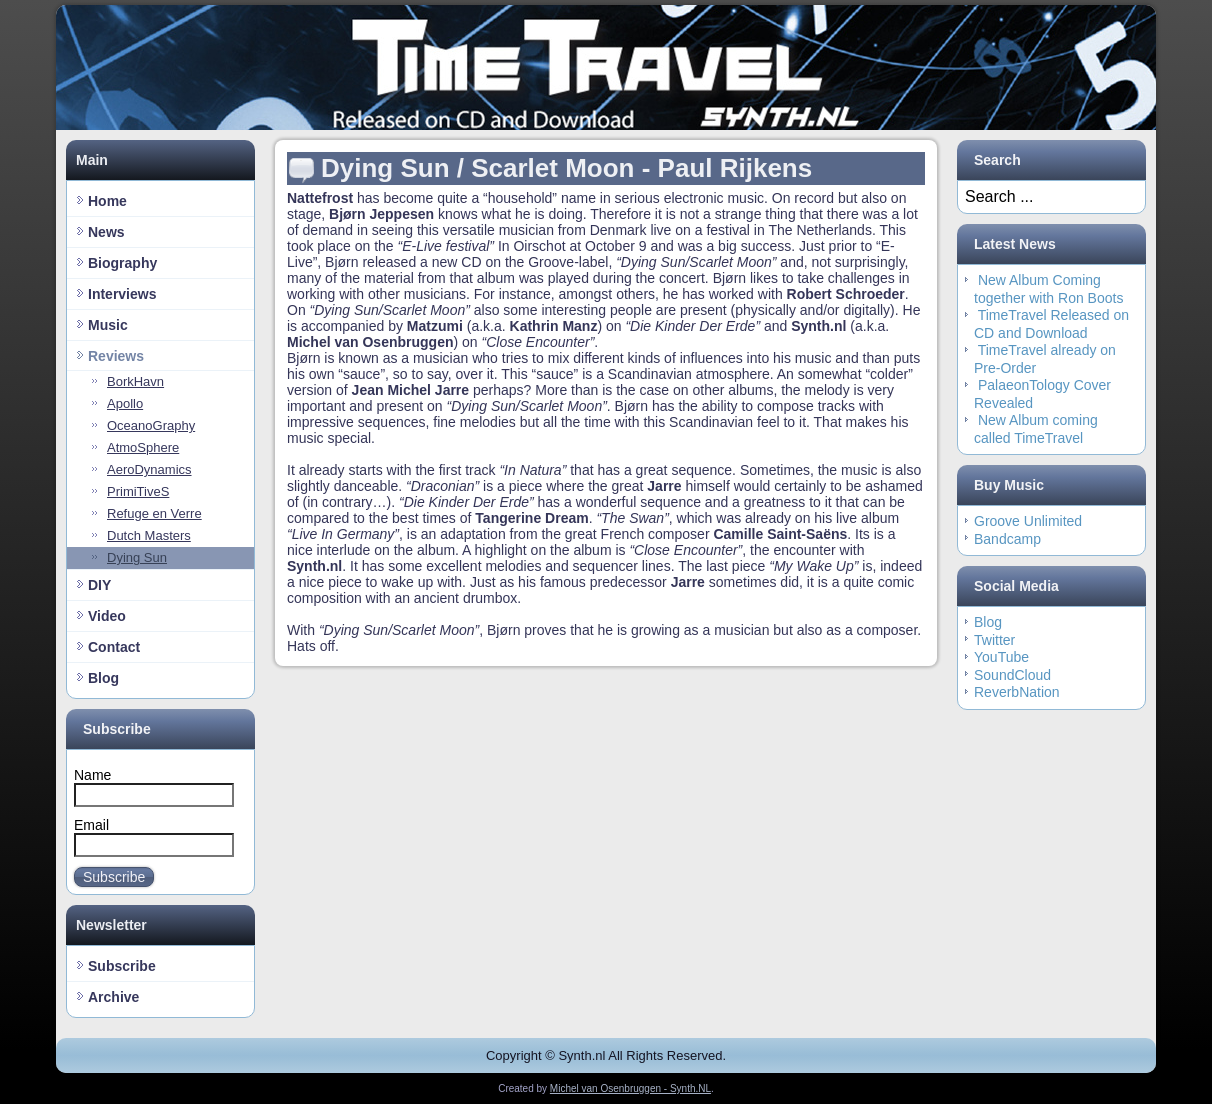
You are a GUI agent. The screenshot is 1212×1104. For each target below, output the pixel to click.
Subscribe (114, 877)
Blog (103, 678)
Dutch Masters (149, 535)
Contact (114, 647)
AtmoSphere (143, 447)
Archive (113, 997)
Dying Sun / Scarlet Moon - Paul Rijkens (566, 168)
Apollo (125, 403)
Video (107, 616)
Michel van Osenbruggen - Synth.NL (630, 1088)
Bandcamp (1007, 539)
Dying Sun (137, 557)
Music (108, 325)
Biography (122, 263)
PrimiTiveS (138, 491)
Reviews (116, 356)
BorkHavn (135, 381)
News (106, 232)
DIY (99, 585)
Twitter (994, 640)
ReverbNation (1017, 692)
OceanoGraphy (151, 425)
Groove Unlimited (1028, 521)
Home (107, 201)
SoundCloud (1012, 675)
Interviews (122, 294)
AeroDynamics (149, 469)
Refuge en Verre (154, 513)
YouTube (1001, 657)
